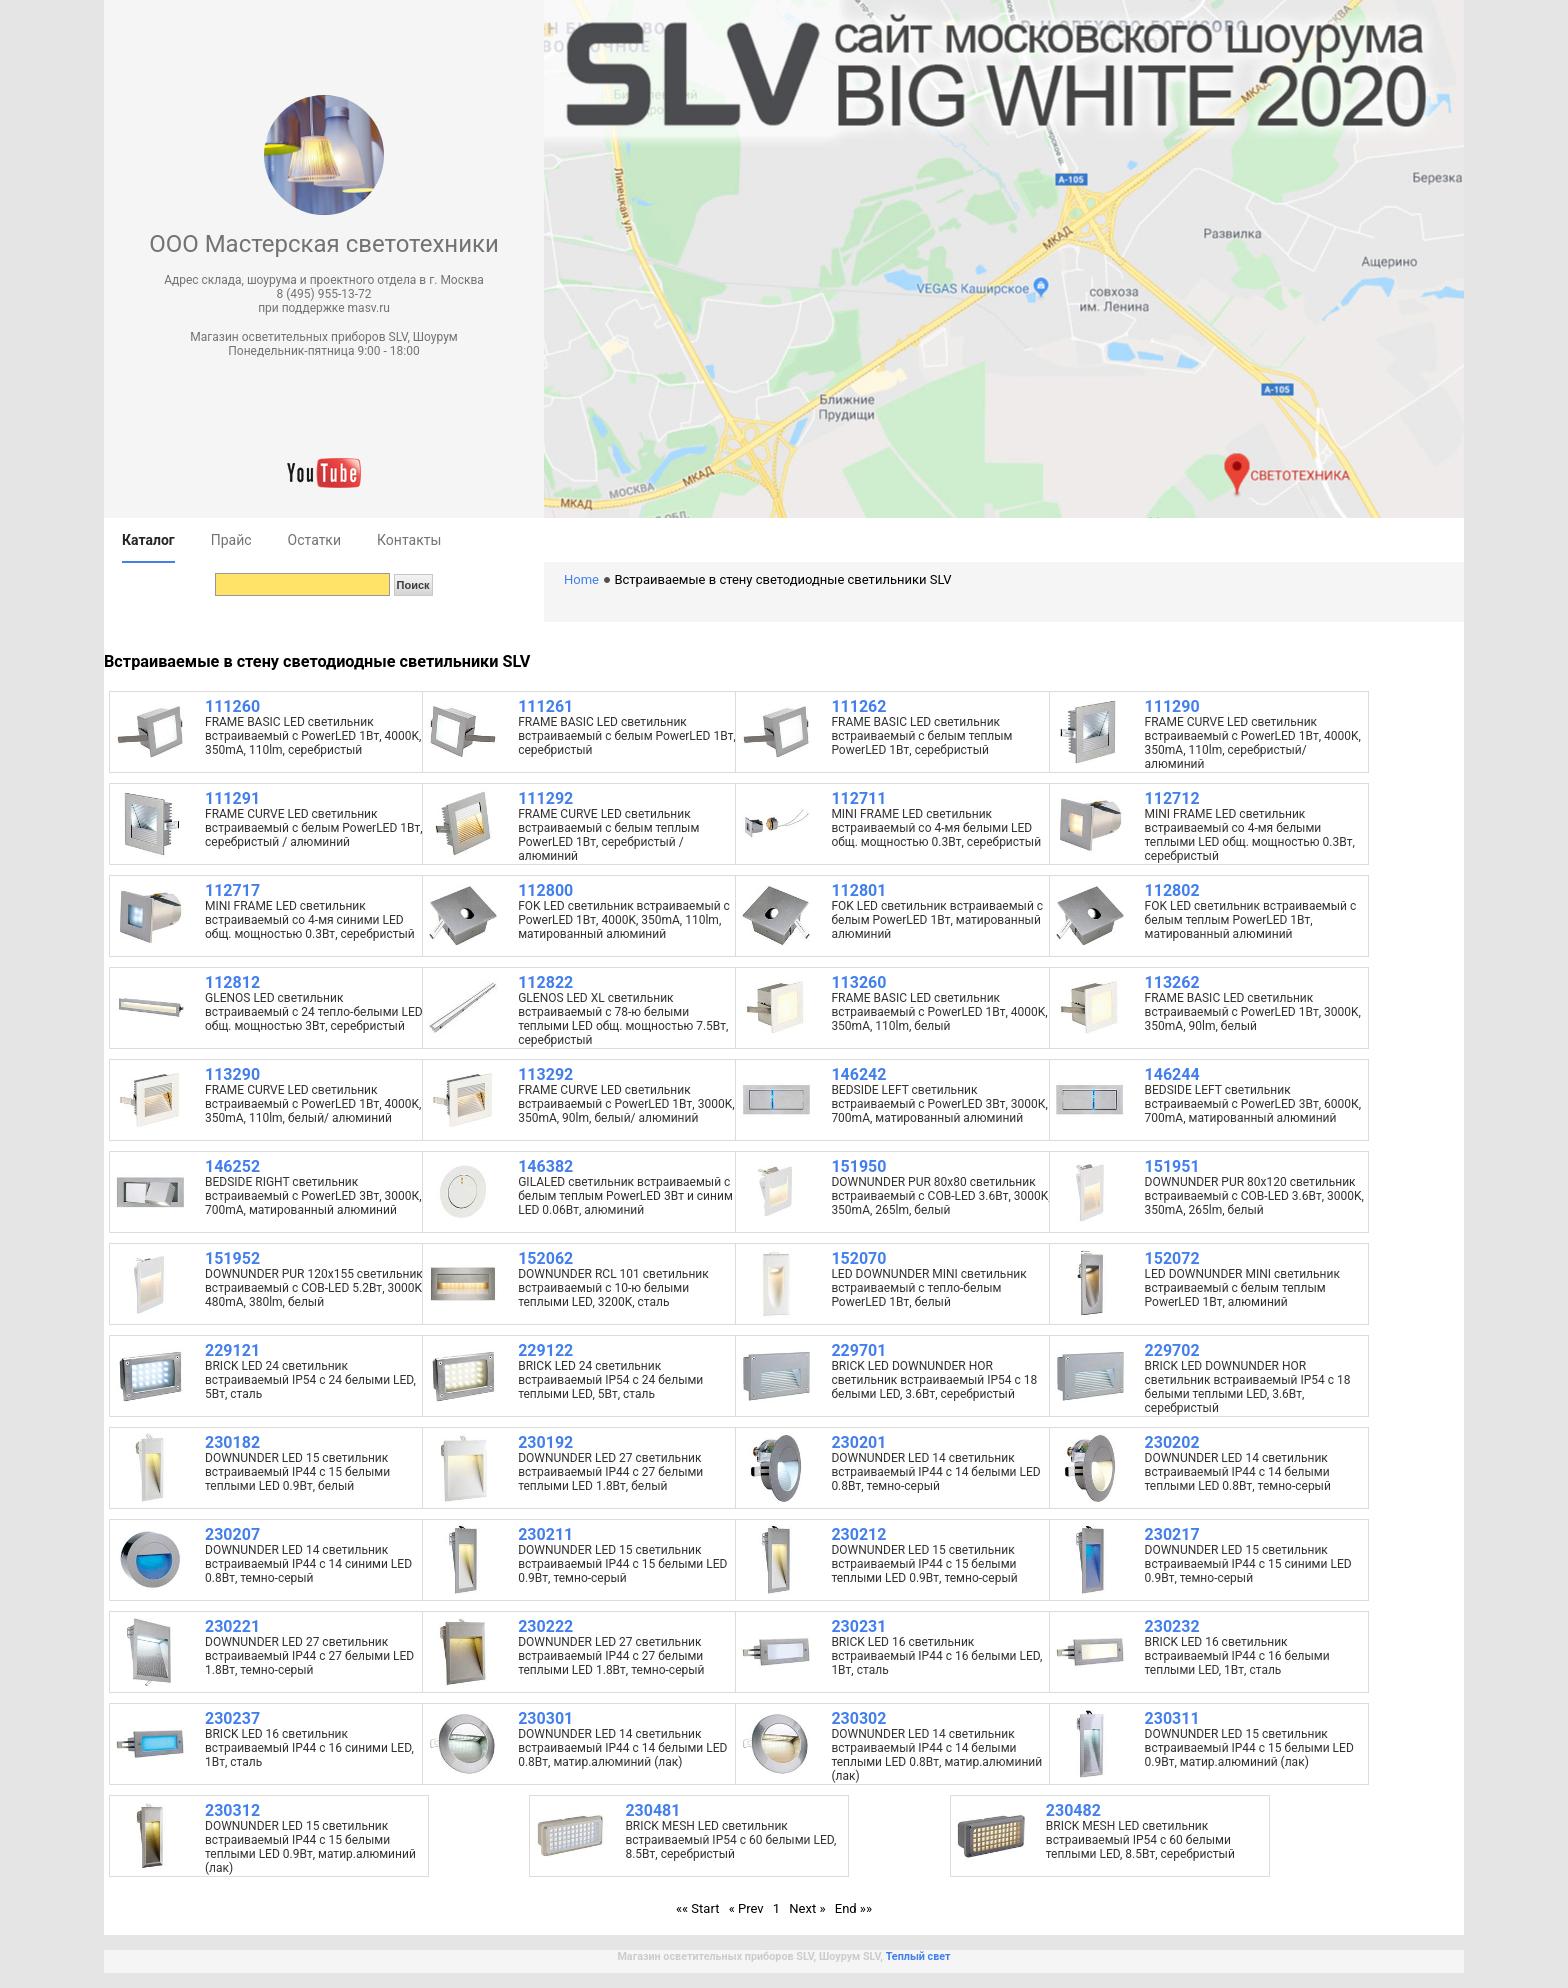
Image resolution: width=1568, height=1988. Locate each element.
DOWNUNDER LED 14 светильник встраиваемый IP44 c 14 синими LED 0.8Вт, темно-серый (308, 1564)
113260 (858, 982)
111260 (232, 706)
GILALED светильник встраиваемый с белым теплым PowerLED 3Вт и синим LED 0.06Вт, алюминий (625, 1196)
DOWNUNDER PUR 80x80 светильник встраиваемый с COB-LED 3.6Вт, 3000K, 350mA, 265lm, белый (940, 1196)
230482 (1073, 1810)
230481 (652, 1810)
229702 (1172, 1350)
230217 (1172, 1534)
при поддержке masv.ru (324, 308)
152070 (858, 1258)
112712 (1172, 798)
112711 (858, 798)
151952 (232, 1258)
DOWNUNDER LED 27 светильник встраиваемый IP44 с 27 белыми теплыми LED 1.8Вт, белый (610, 1472)
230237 (232, 1718)
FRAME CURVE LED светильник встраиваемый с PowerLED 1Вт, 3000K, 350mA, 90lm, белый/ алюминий (626, 1104)
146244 (1172, 1074)
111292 (545, 798)
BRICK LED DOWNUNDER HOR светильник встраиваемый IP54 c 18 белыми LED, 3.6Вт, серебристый (934, 1380)
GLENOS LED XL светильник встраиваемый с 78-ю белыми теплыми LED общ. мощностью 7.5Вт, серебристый (623, 1019)
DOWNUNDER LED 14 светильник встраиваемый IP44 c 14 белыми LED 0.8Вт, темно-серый (935, 1472)
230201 (858, 1442)
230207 (232, 1534)
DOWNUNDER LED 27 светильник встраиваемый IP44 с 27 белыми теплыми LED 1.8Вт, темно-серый (611, 1656)
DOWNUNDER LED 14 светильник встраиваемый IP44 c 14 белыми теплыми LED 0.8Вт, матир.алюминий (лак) (936, 1755)
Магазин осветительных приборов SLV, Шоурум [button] (323, 337)
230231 (858, 1626)
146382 (545, 1166)
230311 (1172, 1718)
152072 (1172, 1258)
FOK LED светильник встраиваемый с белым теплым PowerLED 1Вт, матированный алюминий (1251, 920)
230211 (545, 1534)
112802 (1172, 890)
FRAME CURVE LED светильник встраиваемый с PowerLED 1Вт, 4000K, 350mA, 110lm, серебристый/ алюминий (1253, 743)
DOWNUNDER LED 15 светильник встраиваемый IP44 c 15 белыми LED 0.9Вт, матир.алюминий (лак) (1249, 1748)
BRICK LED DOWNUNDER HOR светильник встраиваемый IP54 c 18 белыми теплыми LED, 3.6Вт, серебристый (1248, 1387)
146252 (232, 1166)
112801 (858, 890)
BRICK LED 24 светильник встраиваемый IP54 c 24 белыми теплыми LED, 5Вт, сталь (610, 1380)
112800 (545, 890)
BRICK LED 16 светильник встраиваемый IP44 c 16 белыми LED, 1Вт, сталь (936, 1656)
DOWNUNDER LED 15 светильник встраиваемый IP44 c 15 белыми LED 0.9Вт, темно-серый (622, 1564)
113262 (1172, 982)
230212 (858, 1534)
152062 (545, 1258)
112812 (232, 982)
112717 (232, 890)
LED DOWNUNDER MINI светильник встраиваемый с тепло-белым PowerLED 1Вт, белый (928, 1288)
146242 (858, 1074)
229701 (858, 1350)
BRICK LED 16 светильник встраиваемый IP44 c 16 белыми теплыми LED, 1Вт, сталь (1237, 1656)
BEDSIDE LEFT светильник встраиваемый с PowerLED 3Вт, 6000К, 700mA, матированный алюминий (1253, 1104)
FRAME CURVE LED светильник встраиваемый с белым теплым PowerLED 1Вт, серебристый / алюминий (608, 835)
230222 (545, 1626)
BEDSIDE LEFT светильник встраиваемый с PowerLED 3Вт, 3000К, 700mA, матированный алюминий (939, 1104)
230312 (232, 1810)
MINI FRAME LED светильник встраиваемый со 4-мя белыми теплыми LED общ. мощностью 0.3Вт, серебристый (1250, 835)
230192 (545, 1442)
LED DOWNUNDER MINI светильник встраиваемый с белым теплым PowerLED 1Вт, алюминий (1242, 1288)
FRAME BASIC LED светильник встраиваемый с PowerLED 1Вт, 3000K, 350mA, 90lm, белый (1253, 1012)
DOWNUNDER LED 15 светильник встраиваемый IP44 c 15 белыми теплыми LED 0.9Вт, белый (297, 1472)
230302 (858, 1718)
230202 (1172, 1442)
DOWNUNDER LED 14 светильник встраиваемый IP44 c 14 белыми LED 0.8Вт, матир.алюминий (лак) (622, 1748)
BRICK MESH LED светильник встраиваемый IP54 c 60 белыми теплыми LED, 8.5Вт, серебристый (1140, 1840)
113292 (545, 1074)
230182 (232, 1442)
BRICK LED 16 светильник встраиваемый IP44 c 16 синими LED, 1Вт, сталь (309, 1748)
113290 (232, 1074)
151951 (1172, 1166)
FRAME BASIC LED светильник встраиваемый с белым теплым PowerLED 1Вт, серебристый (921, 736)
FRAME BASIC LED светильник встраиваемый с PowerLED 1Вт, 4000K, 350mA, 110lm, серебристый (313, 736)
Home (581, 579)
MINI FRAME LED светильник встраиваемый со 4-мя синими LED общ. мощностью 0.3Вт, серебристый (310, 920)
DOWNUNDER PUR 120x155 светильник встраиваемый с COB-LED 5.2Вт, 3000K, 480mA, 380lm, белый (314, 1288)
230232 (1172, 1626)
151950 (858, 1166)
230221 (232, 1626)
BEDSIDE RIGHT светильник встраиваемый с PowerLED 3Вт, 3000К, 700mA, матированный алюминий (313, 1196)
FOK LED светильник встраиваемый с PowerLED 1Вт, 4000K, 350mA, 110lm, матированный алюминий (624, 920)
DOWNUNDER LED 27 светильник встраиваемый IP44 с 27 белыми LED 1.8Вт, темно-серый (309, 1656)
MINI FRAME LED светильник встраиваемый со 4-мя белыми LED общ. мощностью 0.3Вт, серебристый (936, 828)
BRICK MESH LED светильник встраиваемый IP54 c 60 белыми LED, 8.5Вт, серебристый (730, 1840)
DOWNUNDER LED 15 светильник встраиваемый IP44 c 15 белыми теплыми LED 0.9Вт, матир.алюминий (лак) (310, 1847)
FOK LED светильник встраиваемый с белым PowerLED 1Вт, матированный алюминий (937, 920)
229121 (232, 1350)
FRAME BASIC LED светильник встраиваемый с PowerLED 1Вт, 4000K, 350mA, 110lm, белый (939, 1012)
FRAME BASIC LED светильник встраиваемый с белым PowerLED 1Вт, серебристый (627, 736)
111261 (545, 706)
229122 (545, 1350)
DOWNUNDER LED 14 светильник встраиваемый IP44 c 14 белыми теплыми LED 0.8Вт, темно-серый (1238, 1472)
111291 (232, 798)
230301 (545, 1718)
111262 (858, 706)
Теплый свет (918, 1956)
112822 (545, 982)
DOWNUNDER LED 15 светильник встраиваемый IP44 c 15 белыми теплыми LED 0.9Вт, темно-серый (924, 1564)
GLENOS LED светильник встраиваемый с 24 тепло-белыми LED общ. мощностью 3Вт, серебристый (314, 1012)
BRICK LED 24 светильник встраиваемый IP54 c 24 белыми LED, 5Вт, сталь (310, 1380)
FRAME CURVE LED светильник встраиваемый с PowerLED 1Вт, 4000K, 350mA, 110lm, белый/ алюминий (313, 1104)
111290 (1172, 706)
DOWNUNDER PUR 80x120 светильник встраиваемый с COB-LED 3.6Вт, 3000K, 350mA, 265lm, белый (1254, 1196)
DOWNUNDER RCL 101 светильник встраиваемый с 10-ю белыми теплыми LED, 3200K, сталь (613, 1288)
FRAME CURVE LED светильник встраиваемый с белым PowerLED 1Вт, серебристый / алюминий (314, 828)
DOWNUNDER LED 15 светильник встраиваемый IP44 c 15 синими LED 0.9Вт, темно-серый (1248, 1564)
